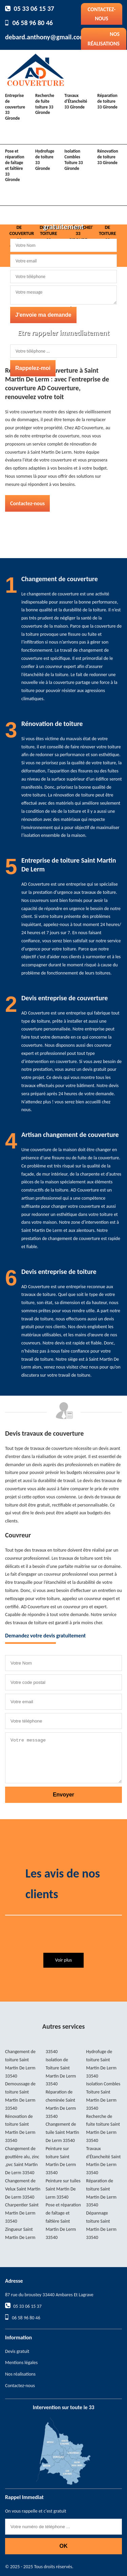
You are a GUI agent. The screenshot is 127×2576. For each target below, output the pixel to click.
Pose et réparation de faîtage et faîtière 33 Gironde (14, 165)
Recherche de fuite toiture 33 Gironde (44, 104)
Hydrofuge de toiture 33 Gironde (44, 160)
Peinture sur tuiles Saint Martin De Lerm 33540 (63, 2189)
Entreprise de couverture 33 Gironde (15, 107)
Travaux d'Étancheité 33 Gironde (75, 101)
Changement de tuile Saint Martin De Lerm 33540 (62, 2132)
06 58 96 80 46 (33, 23)
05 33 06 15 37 (34, 8)
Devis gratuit (17, 2351)
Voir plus (63, 1960)
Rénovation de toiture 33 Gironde (107, 157)
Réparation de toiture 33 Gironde (107, 101)
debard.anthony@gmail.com (45, 37)
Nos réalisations (104, 38)
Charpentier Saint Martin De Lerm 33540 (22, 2213)
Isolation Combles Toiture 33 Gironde (73, 160)
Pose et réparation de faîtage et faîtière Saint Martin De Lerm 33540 (63, 2221)
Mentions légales (21, 2362)
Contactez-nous (101, 14)
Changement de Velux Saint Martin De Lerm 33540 (22, 2189)
